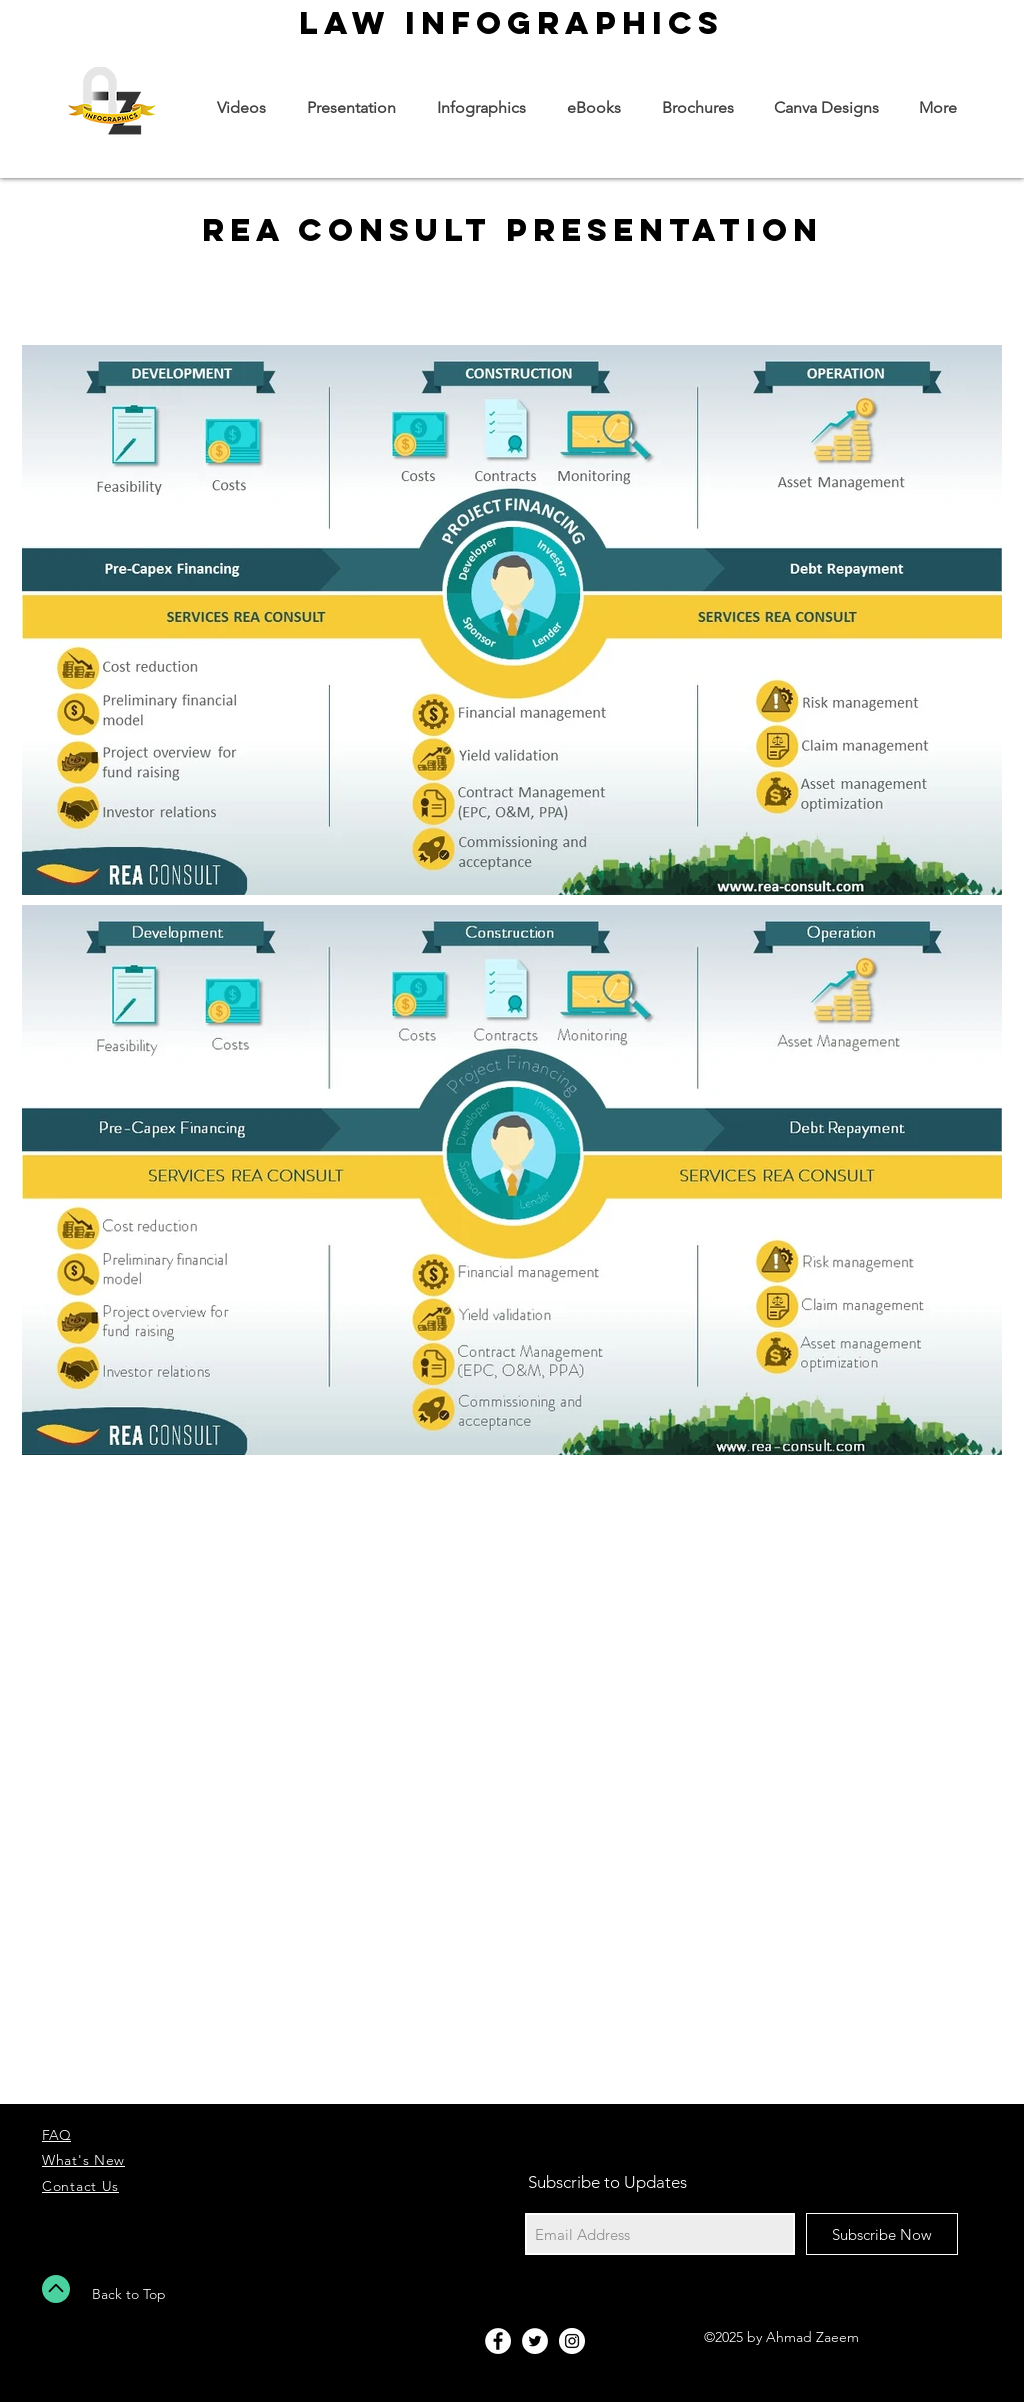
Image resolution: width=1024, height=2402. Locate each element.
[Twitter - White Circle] (535, 2341)
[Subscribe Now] (882, 2234)
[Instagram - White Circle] (572, 2341)
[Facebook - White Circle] (498, 2341)
